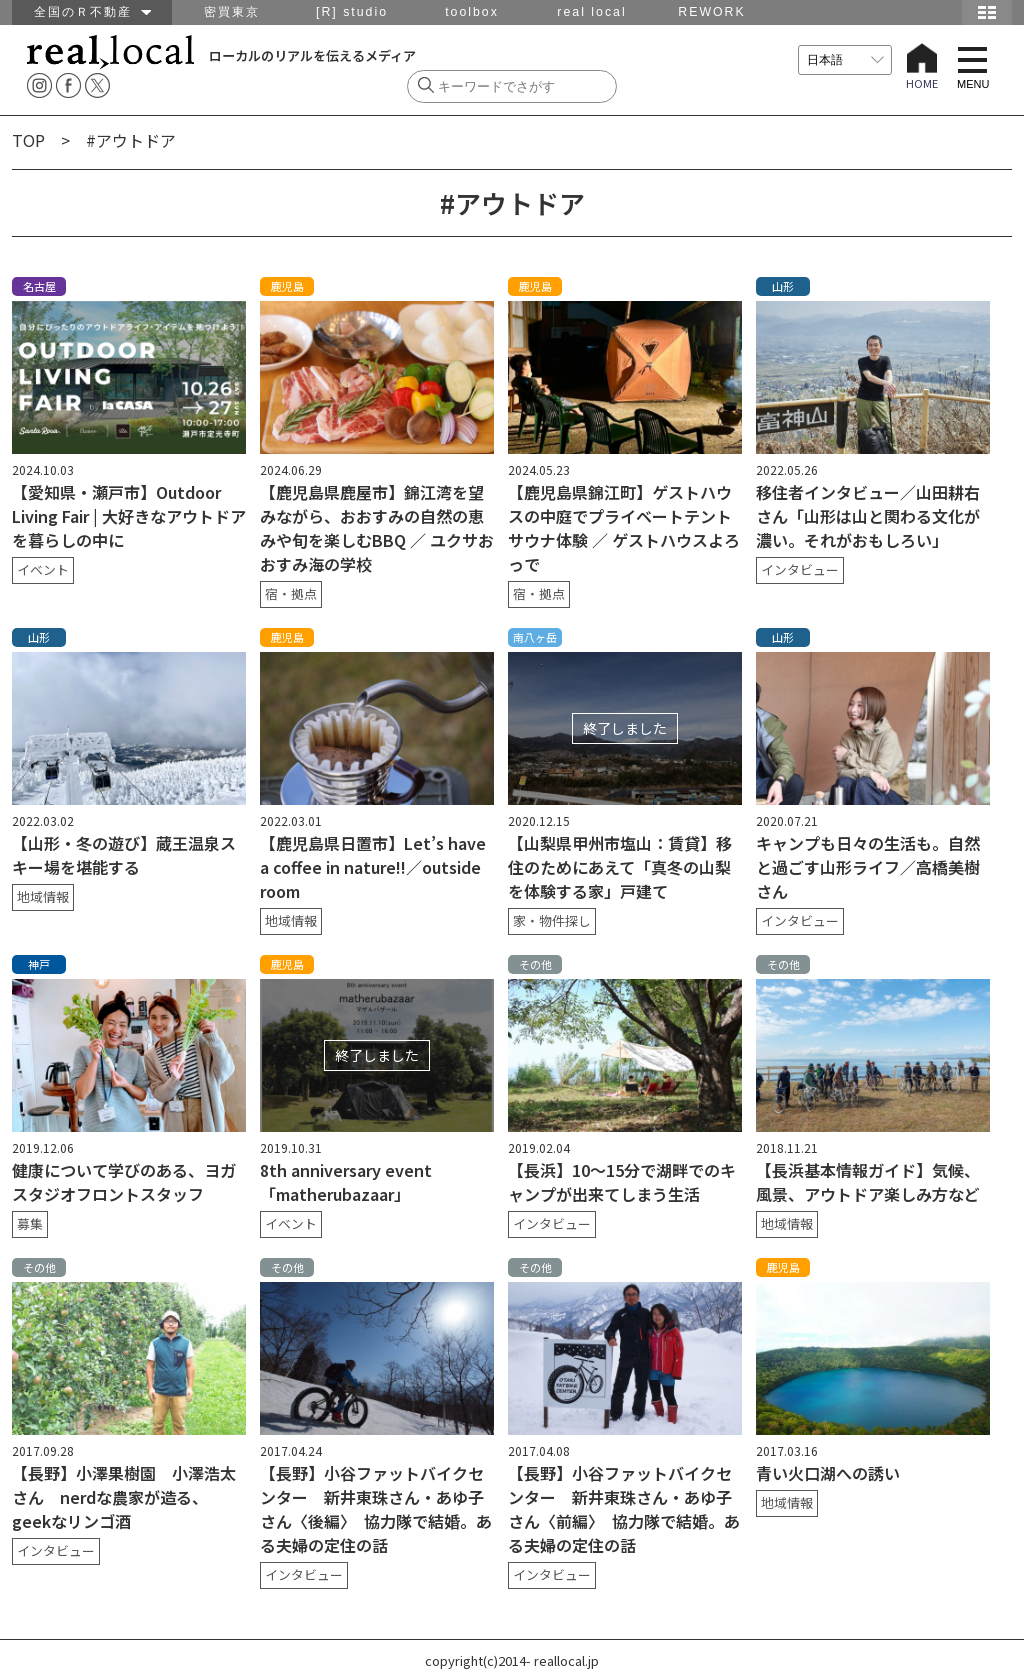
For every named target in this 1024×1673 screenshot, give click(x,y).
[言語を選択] (845, 60)
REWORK (711, 12)
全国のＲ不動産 (92, 12)
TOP (28, 140)
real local (591, 12)
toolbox (472, 12)
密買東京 (232, 12)
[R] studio (352, 12)
